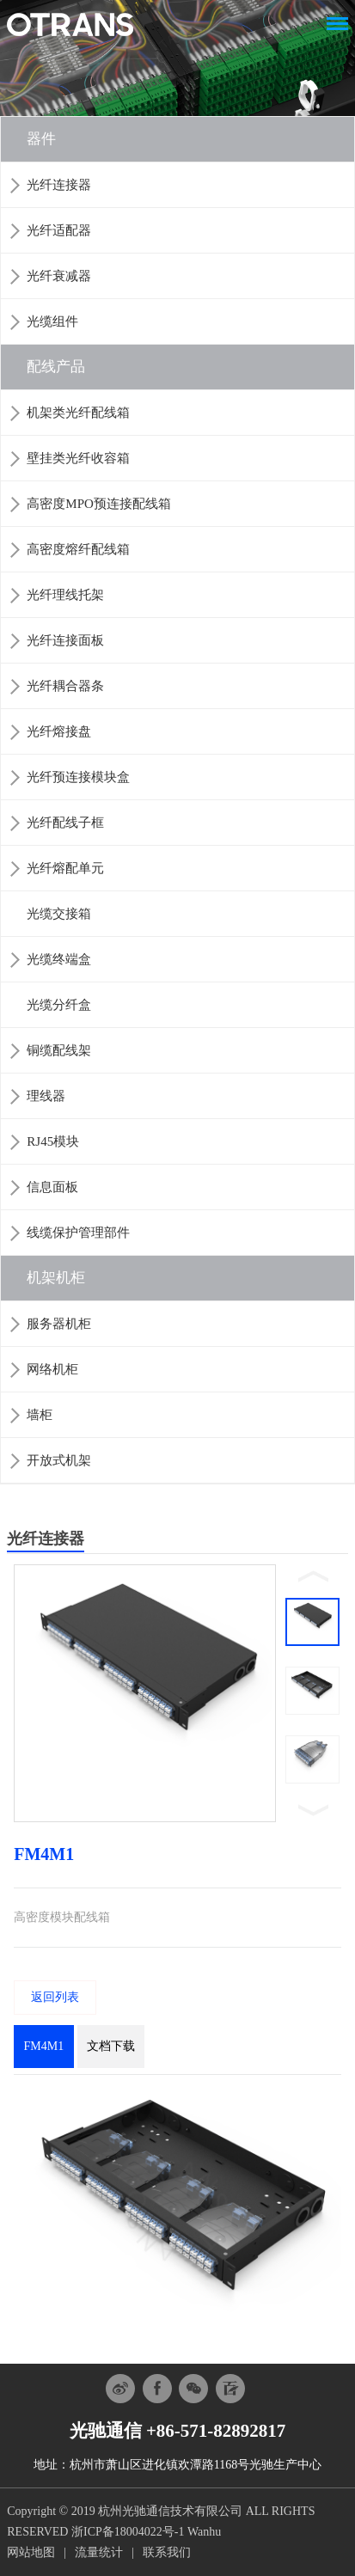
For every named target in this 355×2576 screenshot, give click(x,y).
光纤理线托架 (65, 595)
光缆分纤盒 (59, 1005)
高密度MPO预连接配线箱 (99, 504)
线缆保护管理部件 (78, 1232)
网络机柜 (52, 1369)
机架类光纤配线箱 (78, 412)
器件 (41, 139)
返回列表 (55, 1997)
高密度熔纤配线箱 (78, 549)
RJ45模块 (53, 1141)
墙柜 (39, 1415)
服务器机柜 (59, 1324)
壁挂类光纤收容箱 (78, 458)
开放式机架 (59, 1460)
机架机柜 (56, 1278)
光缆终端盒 (59, 959)
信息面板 (52, 1187)
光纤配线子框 (65, 822)
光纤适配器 (59, 230)
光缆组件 (52, 321)
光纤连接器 (59, 185)
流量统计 (99, 2552)
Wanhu (204, 2531)
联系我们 (167, 2552)
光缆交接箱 (59, 914)
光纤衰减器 (59, 276)
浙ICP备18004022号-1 (127, 2531)
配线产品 (56, 366)
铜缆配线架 (59, 1050)
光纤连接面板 (65, 640)
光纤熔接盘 (59, 731)
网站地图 (31, 2552)
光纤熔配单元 (65, 868)
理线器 (46, 1096)
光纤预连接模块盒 (78, 777)
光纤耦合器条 (65, 686)
